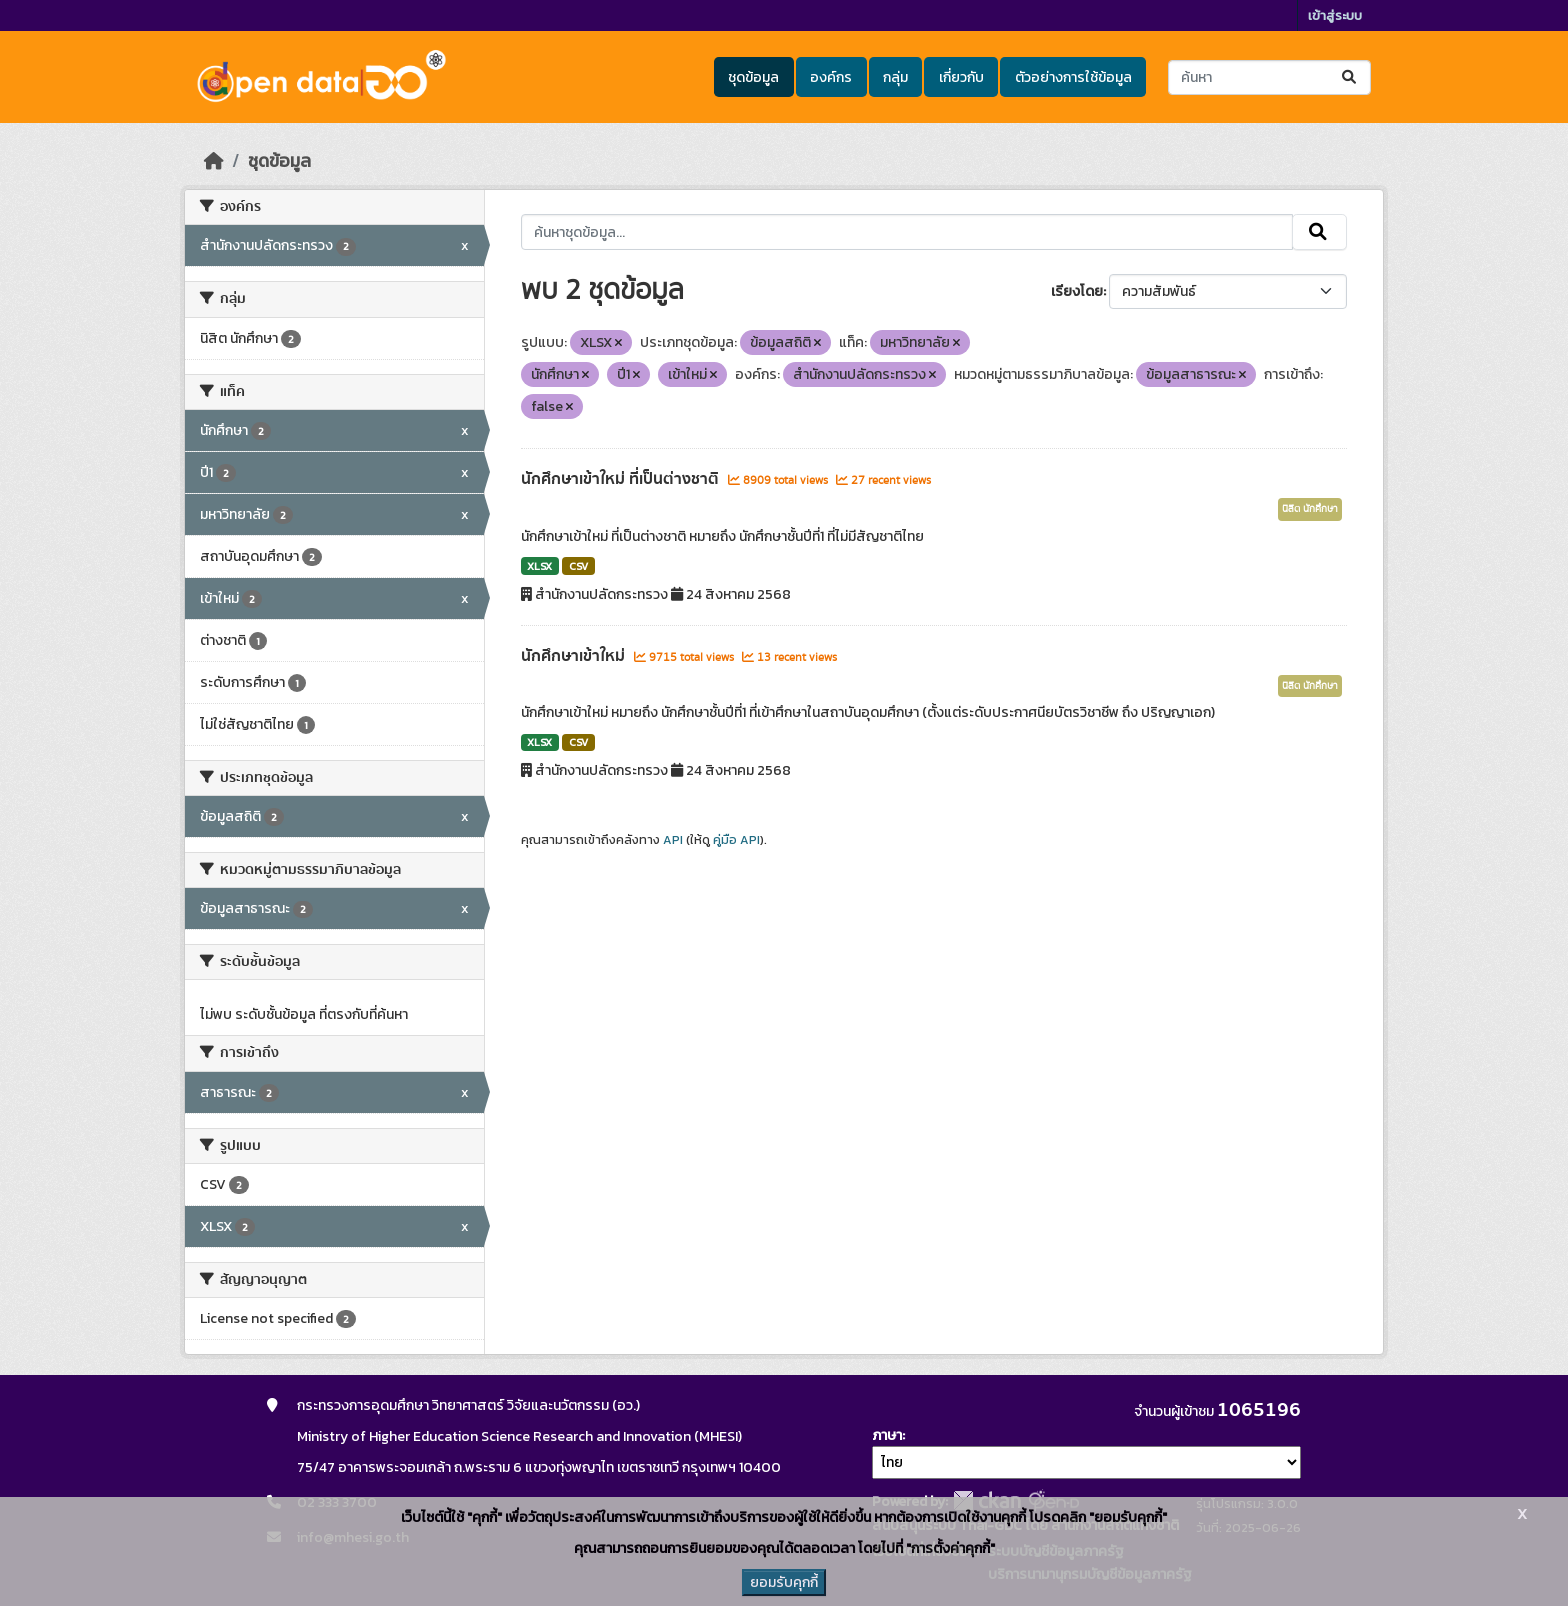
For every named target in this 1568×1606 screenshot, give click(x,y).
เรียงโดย (1077, 291)
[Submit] (1350, 77)
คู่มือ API (736, 840)
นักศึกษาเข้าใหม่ (575, 656)
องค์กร (831, 77)
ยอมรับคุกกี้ (784, 1582)
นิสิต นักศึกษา (1310, 509)
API (673, 840)
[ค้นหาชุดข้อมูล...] (1269, 77)
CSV (578, 566)
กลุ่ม (895, 77)
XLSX (539, 566)
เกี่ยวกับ (961, 77)
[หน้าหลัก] (214, 161)
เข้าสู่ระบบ (1335, 15)
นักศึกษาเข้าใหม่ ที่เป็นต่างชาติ (622, 479)
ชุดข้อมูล (753, 77)
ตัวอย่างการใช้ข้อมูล (1073, 77)
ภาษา (887, 1435)
